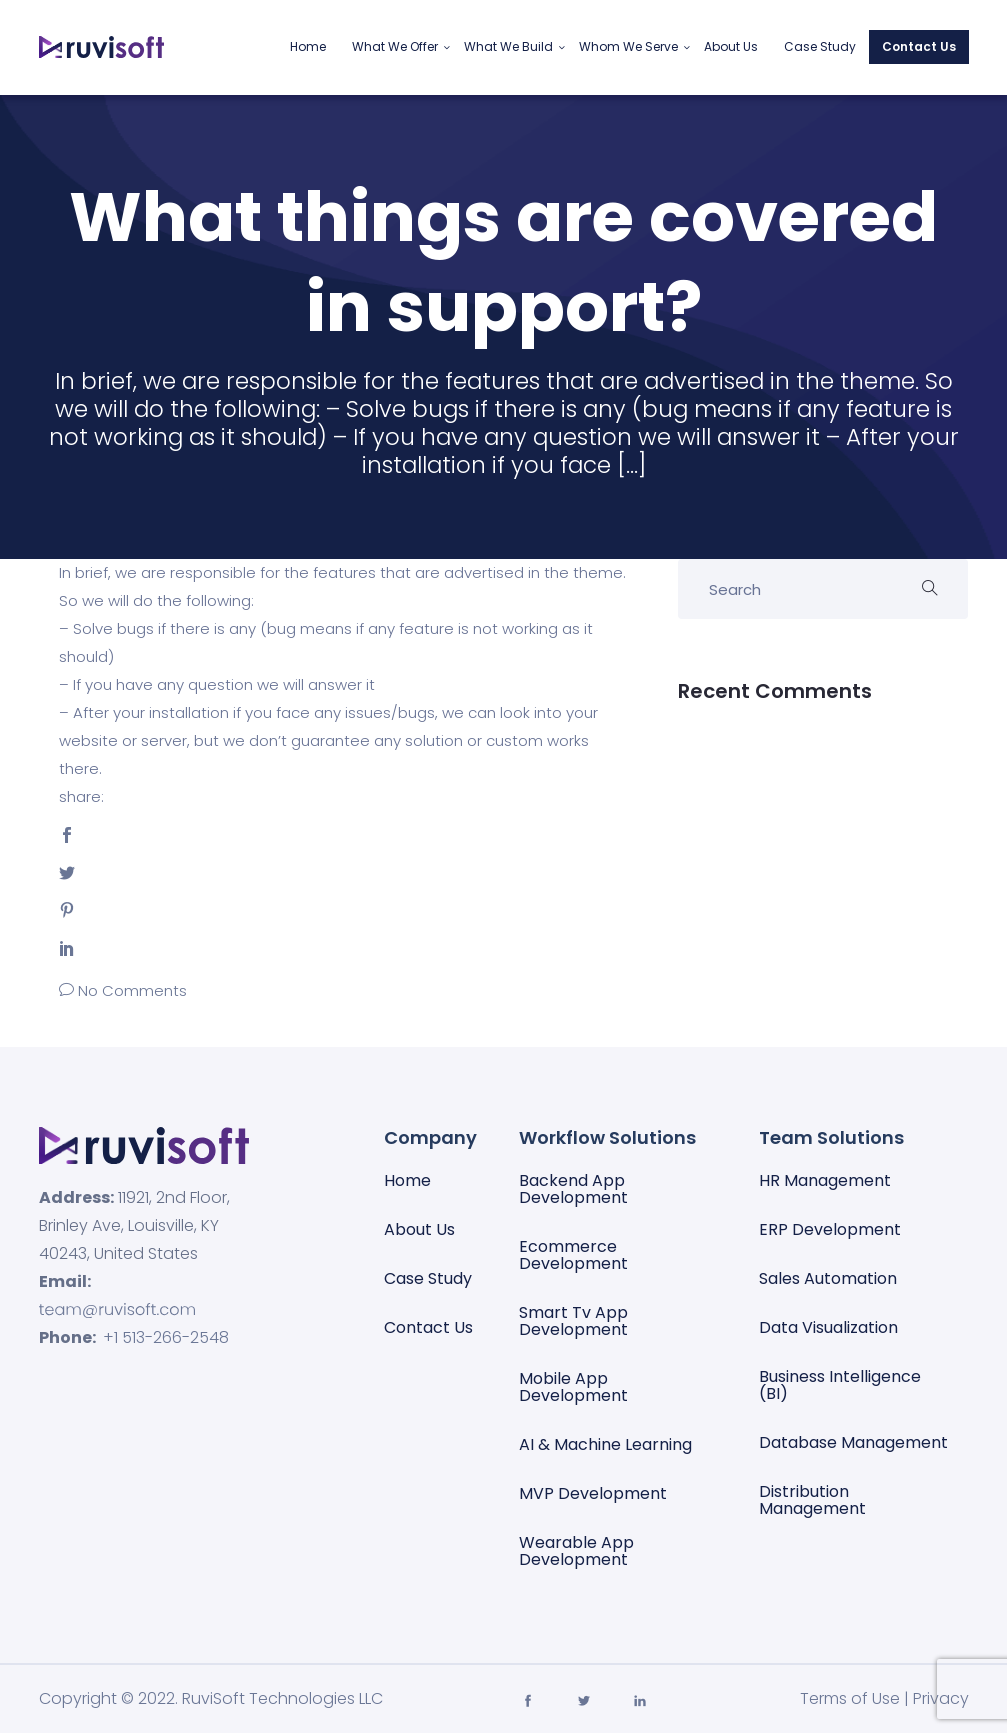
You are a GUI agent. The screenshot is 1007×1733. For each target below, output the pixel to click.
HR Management (825, 1180)
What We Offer (395, 46)
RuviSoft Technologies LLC (282, 1698)
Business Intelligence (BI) (840, 1385)
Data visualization (828, 1327)
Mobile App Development (573, 1387)
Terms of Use (850, 1698)
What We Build (508, 46)
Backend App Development (573, 1189)
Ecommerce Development (573, 1255)
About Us (731, 46)
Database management (853, 1442)
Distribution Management (812, 1500)
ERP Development (830, 1229)
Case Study (820, 46)
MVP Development (593, 1493)
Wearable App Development (576, 1551)
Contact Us (919, 46)
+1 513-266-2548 (166, 1337)
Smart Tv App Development (573, 1321)
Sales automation (828, 1278)
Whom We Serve (628, 46)
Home (308, 46)
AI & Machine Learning (605, 1444)
